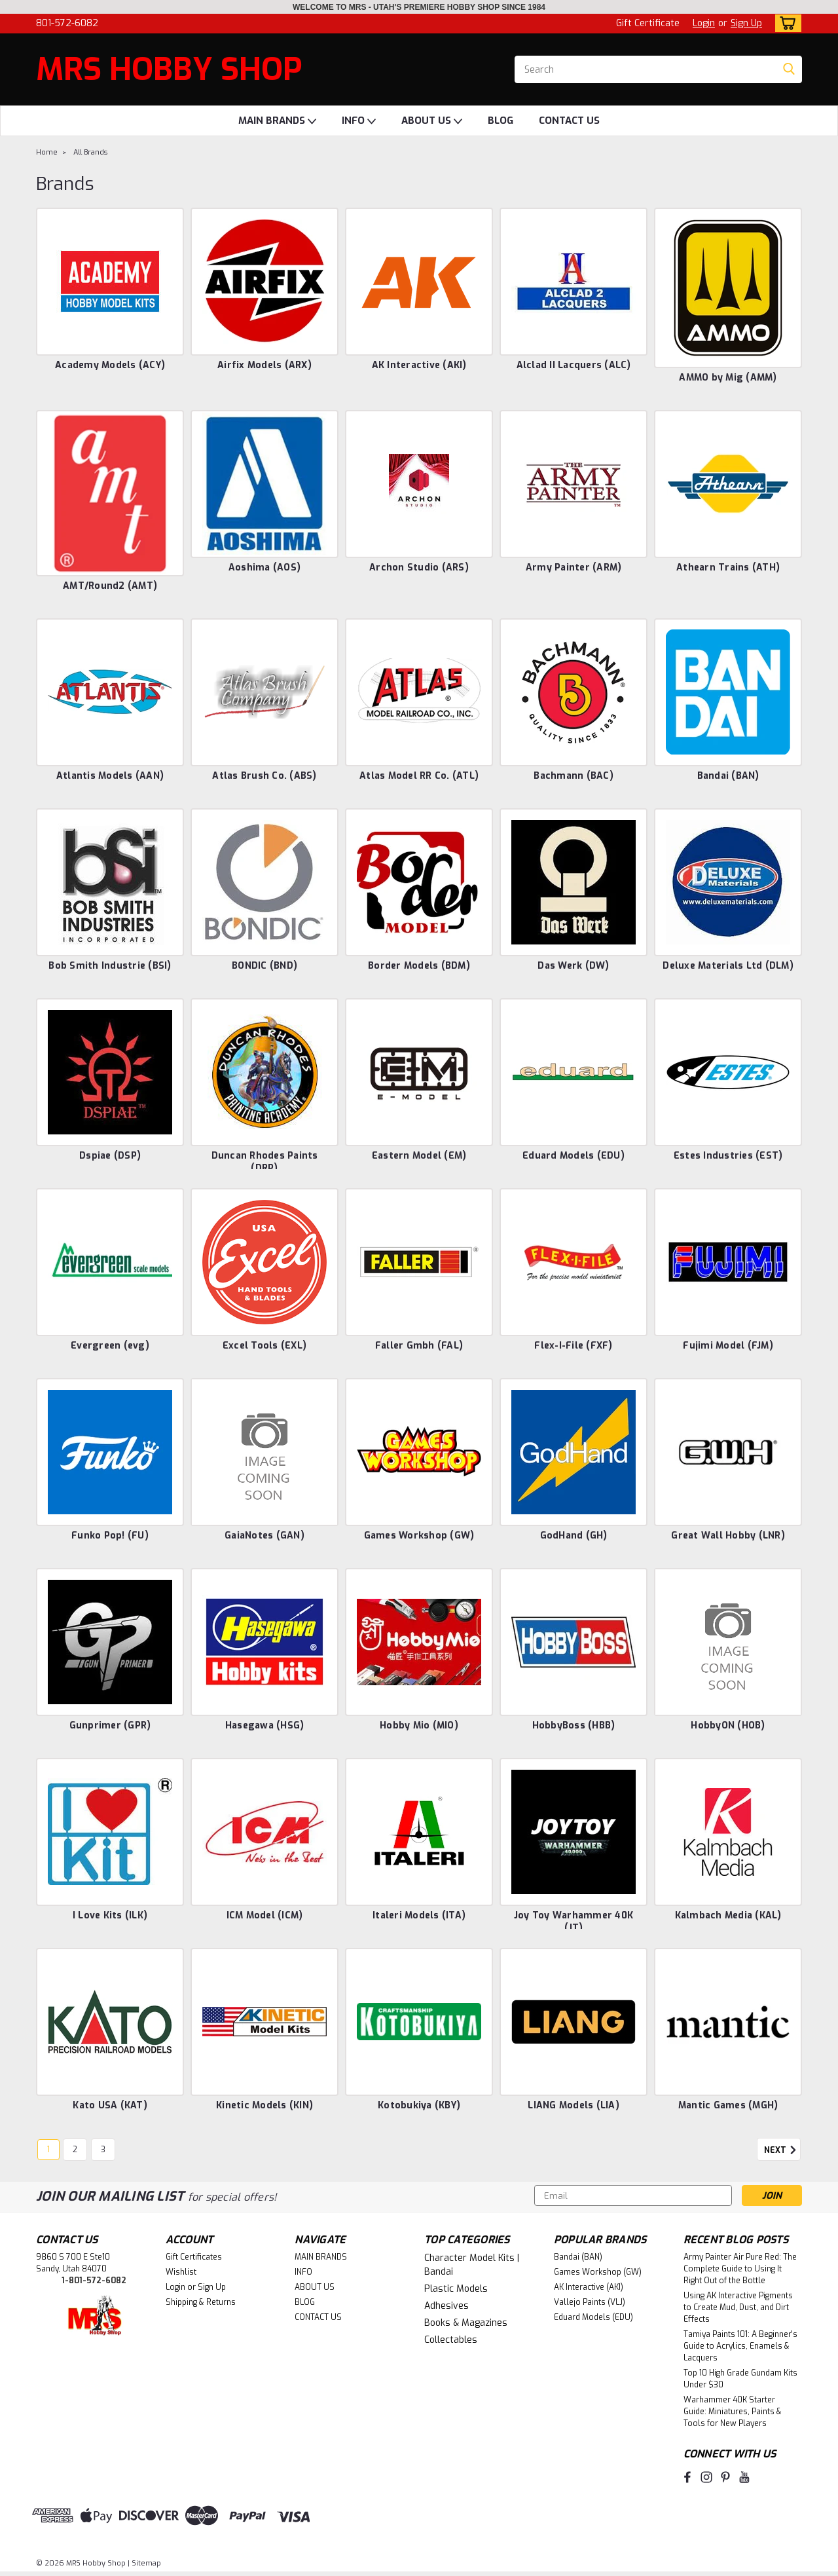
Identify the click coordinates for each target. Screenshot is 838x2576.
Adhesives (446, 2306)
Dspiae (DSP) (110, 1155)
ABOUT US (431, 121)
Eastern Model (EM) (419, 1155)
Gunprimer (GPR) (110, 1725)
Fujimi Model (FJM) (728, 1345)
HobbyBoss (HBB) (573, 1725)
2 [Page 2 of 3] (75, 2149)
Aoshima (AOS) (264, 567)
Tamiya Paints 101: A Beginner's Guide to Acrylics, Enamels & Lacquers (740, 2346)
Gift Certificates (194, 2257)
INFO (359, 121)
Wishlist (181, 2272)
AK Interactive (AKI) (419, 365)
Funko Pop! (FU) (110, 1535)
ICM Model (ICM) (265, 1915)
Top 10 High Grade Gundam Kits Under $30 (740, 2379)
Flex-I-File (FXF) (573, 1345)
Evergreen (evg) (110, 1345)
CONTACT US (569, 120)
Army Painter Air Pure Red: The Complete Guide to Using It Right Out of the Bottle (740, 2269)
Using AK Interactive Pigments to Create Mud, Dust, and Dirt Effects (738, 2307)
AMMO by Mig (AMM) (727, 377)
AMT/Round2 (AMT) (110, 586)
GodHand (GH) (574, 1535)
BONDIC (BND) (264, 966)
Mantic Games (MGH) (728, 2105)
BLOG (500, 120)
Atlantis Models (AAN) (110, 776)
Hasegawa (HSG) (264, 1725)
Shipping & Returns (201, 2302)
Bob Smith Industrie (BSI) (109, 966)
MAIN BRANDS (277, 121)
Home (47, 152)
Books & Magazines (465, 2323)
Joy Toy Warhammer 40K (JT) (573, 1921)
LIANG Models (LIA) (573, 2105)
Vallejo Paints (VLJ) (589, 2302)
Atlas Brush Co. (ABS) (264, 776)
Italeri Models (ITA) (419, 1915)
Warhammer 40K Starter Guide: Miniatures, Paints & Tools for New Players (732, 2412)
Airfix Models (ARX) (264, 365)
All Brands (90, 152)
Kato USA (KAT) (110, 2105)
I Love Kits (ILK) (110, 1915)
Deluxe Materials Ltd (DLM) (728, 966)
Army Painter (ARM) (574, 567)
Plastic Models (456, 2289)
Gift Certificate (648, 23)
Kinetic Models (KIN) (264, 2105)
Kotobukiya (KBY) (419, 2105)
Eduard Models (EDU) (573, 1155)
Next (782, 2150)
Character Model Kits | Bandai (471, 2265)
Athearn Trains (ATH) (728, 567)
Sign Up (746, 23)
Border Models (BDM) (419, 966)
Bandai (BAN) (728, 776)
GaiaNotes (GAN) (264, 1535)
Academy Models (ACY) (110, 365)
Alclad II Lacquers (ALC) (574, 365)
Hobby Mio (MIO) (419, 1725)
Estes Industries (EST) (728, 1155)
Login (704, 23)
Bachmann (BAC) (573, 776)
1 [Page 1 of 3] (48, 2149)
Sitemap (146, 2563)
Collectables (450, 2340)
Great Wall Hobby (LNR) (728, 1535)
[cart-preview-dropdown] (785, 23)
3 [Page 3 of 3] (103, 2149)
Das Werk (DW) (573, 966)
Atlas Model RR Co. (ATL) (419, 776)
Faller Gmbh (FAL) (419, 1345)
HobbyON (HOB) (728, 1725)
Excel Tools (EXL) (264, 1345)
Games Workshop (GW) (419, 1535)
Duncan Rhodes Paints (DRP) (264, 1161)
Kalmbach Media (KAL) (728, 1915)
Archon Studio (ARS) (419, 567)
